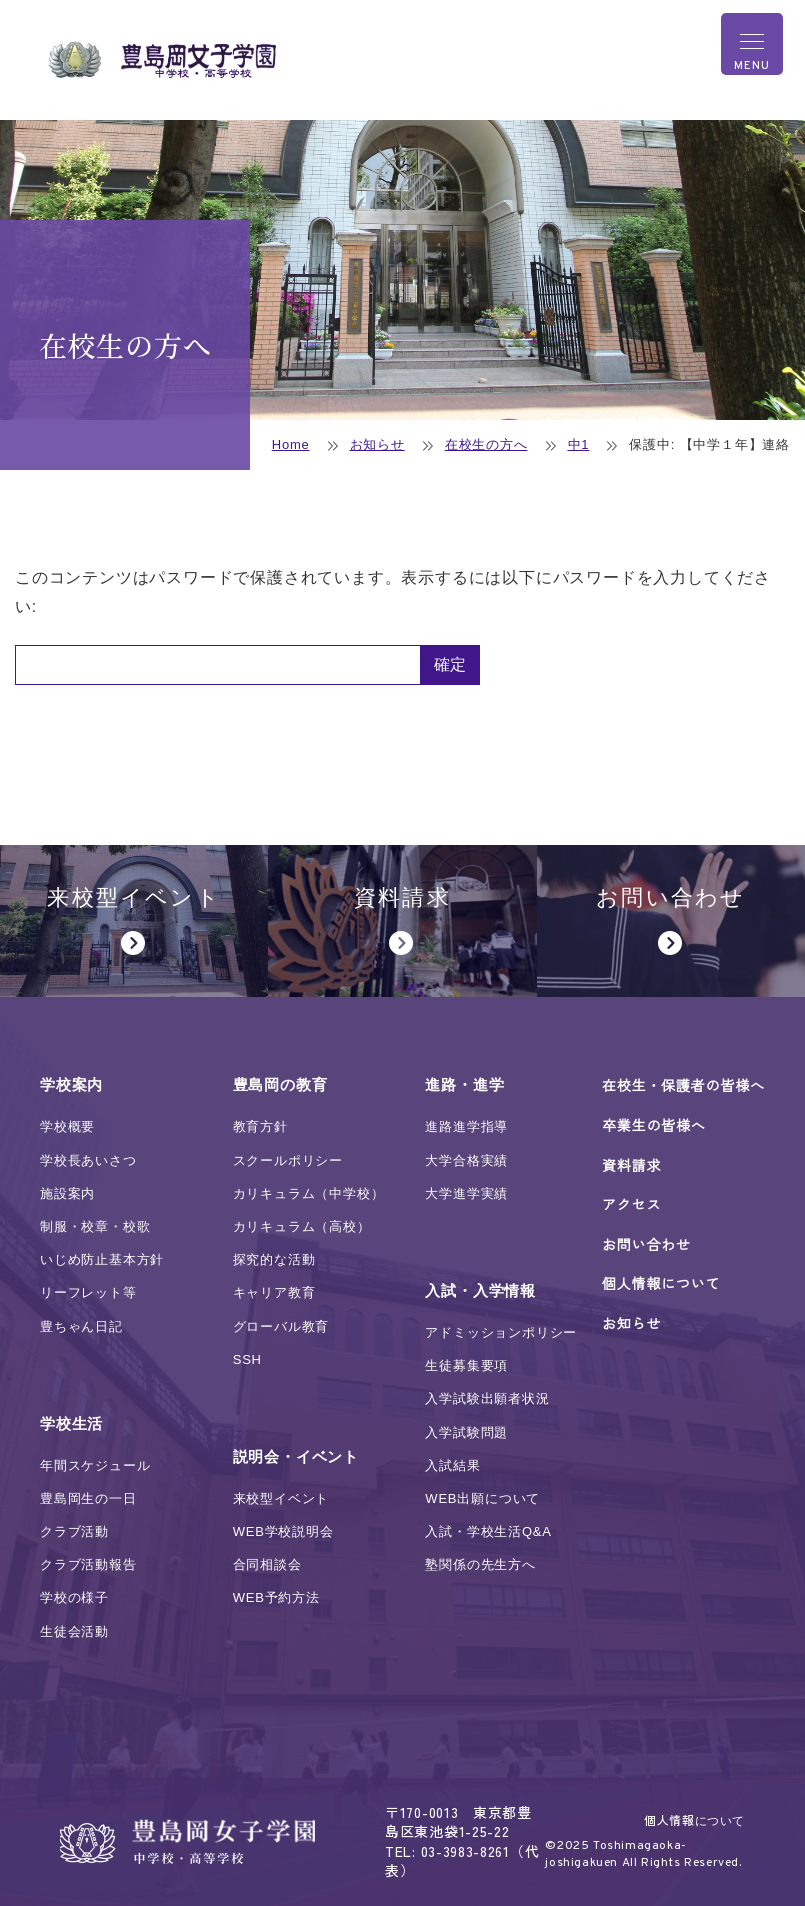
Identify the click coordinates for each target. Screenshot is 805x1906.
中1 (579, 444)
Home (291, 444)
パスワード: (217, 665)
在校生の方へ (486, 444)
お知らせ (377, 444)
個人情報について (694, 1819)
